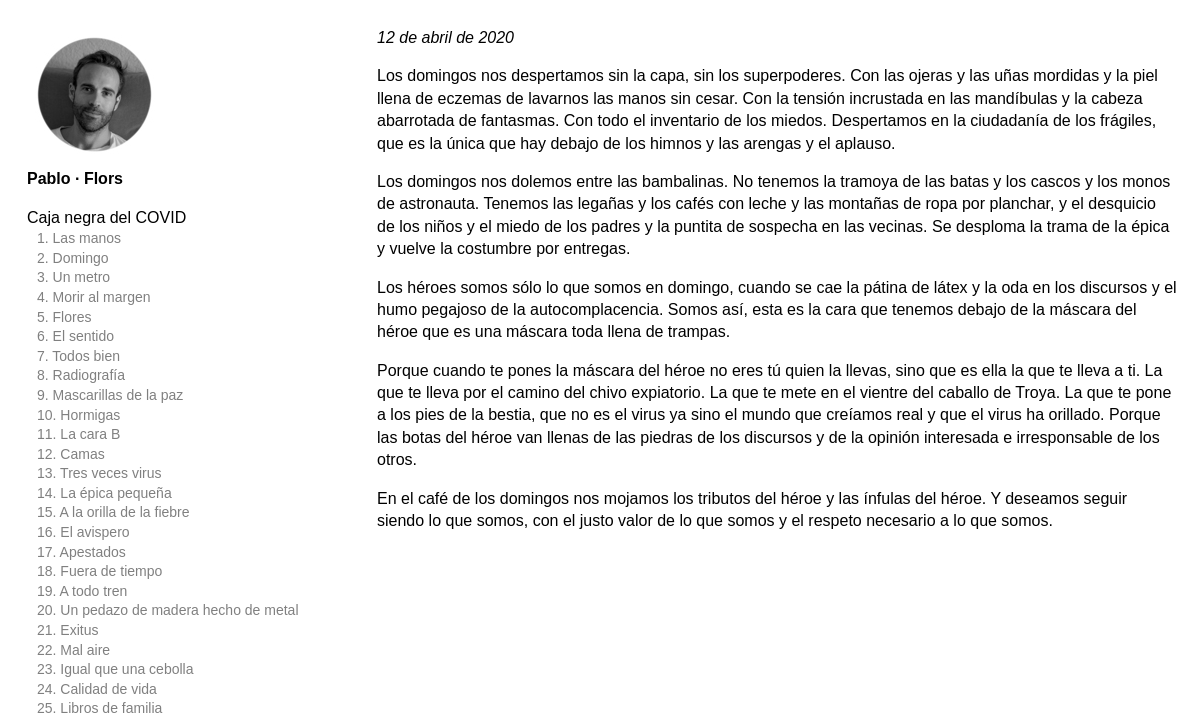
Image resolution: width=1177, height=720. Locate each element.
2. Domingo (73, 258)
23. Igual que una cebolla (115, 669)
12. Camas (71, 454)
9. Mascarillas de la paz (110, 395)
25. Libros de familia (99, 708)
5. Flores (64, 317)
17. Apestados (81, 552)
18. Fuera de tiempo (99, 571)
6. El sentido (75, 336)
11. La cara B (78, 434)
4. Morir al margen (94, 297)
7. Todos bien (78, 356)
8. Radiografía (81, 375)
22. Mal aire (73, 650)
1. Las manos (79, 238)
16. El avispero (83, 532)
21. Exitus (67, 630)
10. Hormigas (78, 415)
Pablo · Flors (75, 178)
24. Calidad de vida (97, 689)
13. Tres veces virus (99, 473)
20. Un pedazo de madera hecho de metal (168, 610)
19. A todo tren (82, 591)
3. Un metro (73, 277)
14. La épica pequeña (104, 493)
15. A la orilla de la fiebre (113, 512)
